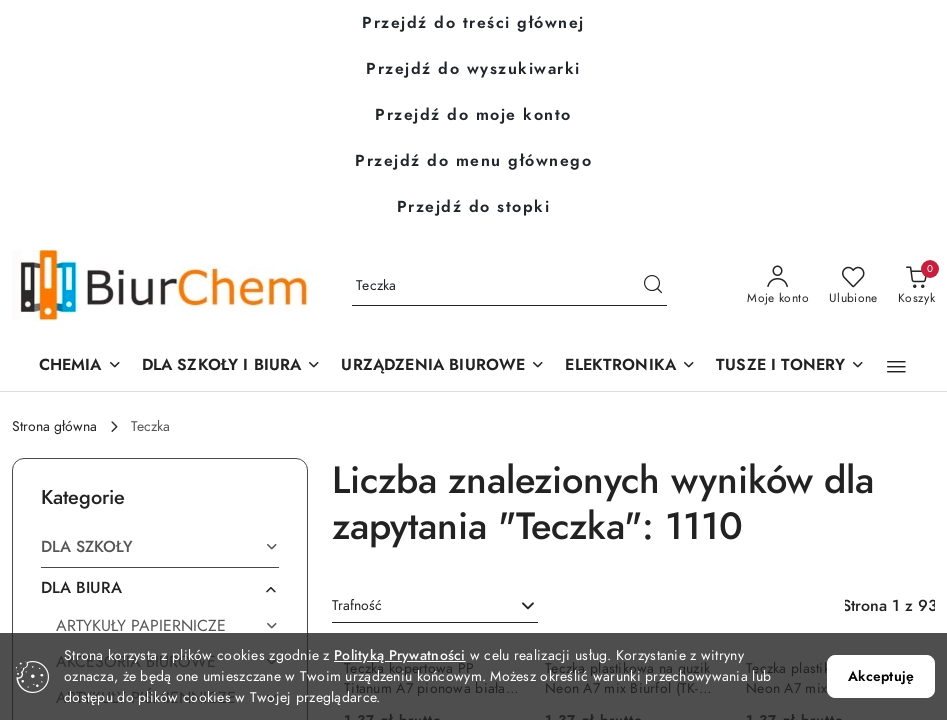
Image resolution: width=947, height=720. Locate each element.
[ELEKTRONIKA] (630, 366)
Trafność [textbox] (357, 605)
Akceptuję (881, 676)
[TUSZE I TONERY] (790, 366)
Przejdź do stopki (474, 207)
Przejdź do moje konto (473, 115)
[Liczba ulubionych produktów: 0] (853, 286)
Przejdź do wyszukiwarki (473, 69)
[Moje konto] (778, 286)
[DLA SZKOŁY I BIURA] (232, 366)
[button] (443, 366)
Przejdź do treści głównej (473, 23)
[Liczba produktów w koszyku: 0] (916, 286)
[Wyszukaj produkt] (509, 285)
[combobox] (435, 606)
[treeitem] (160, 547)
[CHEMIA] (80, 366)
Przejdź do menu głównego (473, 161)
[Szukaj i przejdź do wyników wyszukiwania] (653, 286)
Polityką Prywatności (400, 655)
